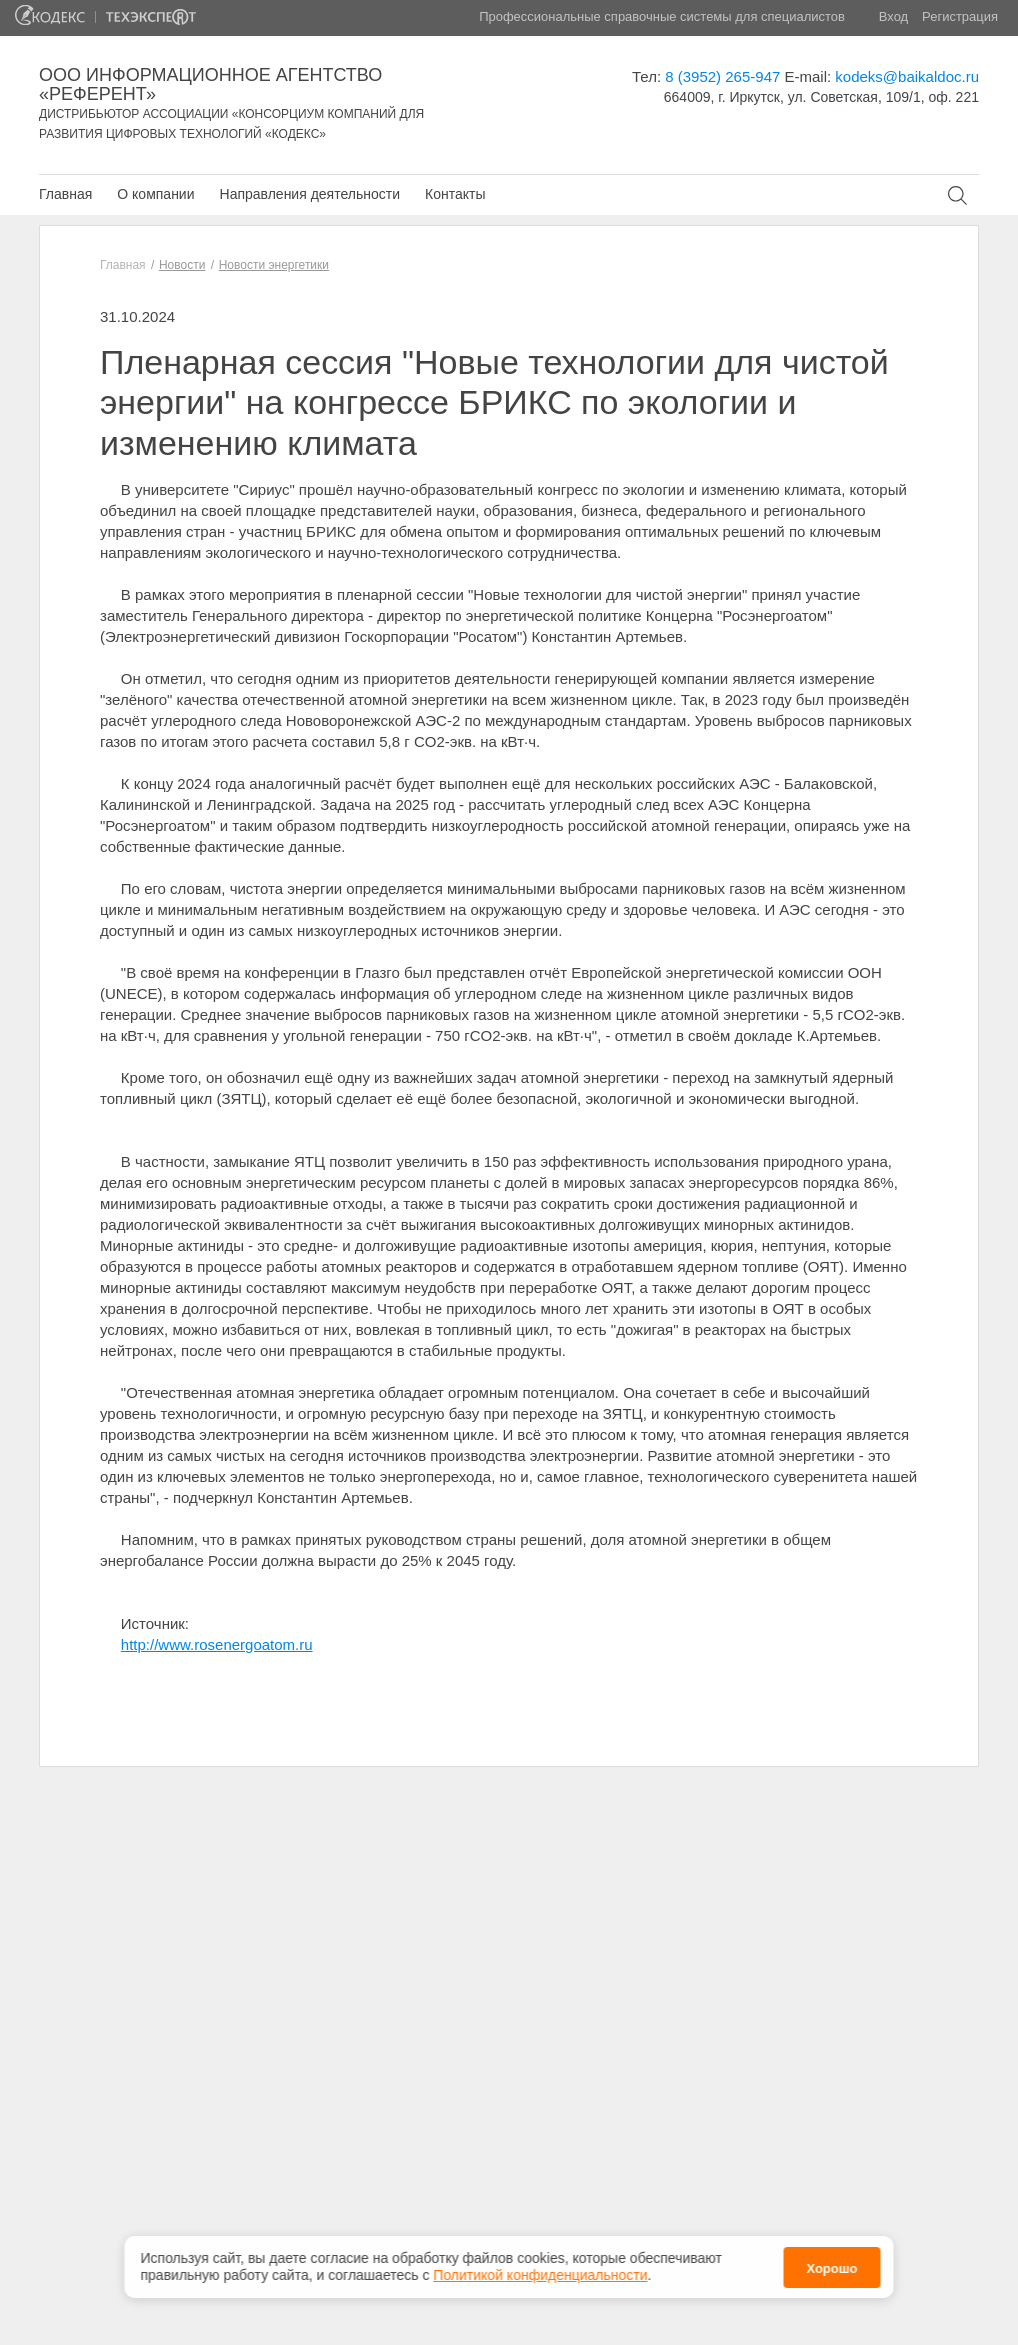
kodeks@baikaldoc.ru (907, 76)
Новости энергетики (274, 265)
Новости (182, 265)
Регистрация (960, 16)
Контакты (455, 194)
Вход (893, 16)
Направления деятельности (310, 194)
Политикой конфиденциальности (540, 2264)
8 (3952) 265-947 (722, 76)
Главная (65, 194)
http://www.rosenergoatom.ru (217, 1644)
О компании (155, 194)
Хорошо (831, 2257)
